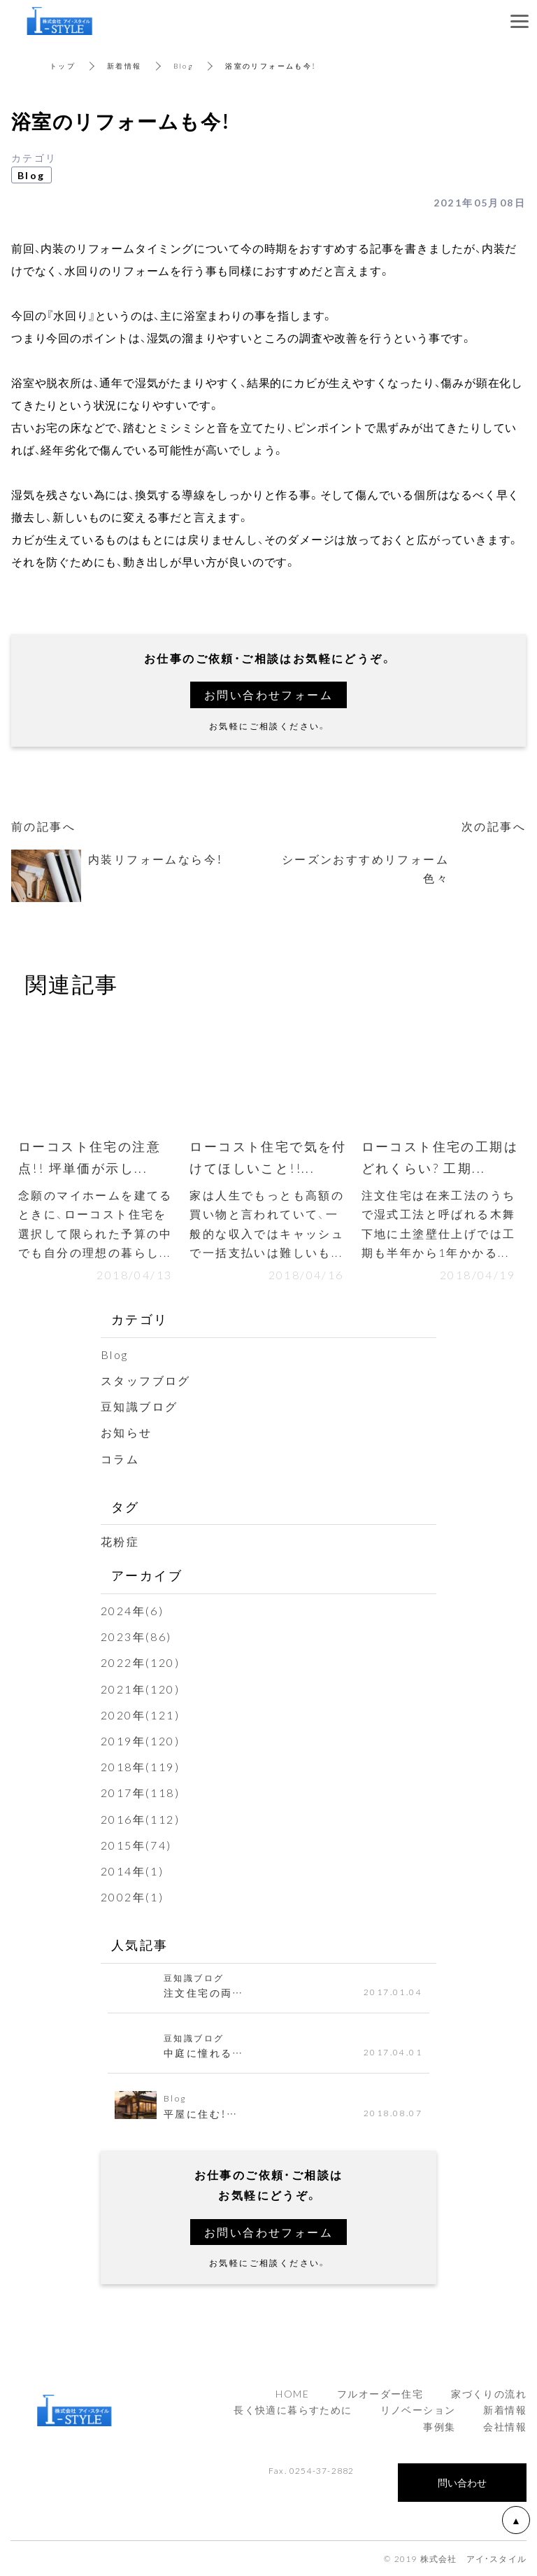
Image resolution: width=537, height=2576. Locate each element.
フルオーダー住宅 (380, 2393)
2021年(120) (140, 1688)
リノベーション (418, 2409)
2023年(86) (136, 1636)
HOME (292, 2393)
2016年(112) (140, 1818)
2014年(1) (132, 1870)
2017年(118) (140, 1792)
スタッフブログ (146, 1380)
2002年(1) (132, 1896)
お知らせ (126, 1431)
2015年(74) (136, 1844)
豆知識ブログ (139, 1406)
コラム (120, 1458)
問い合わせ (462, 2482)
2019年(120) (140, 1740)
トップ (63, 65)
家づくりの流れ (489, 2393)
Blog (183, 65)
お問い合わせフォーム (268, 694)
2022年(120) (140, 1662)
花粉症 (120, 1541)
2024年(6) (132, 1610)
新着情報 (124, 65)
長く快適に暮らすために (293, 2409)
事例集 (439, 2426)
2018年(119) (140, 1766)
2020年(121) (140, 1714)
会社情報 (505, 2426)
